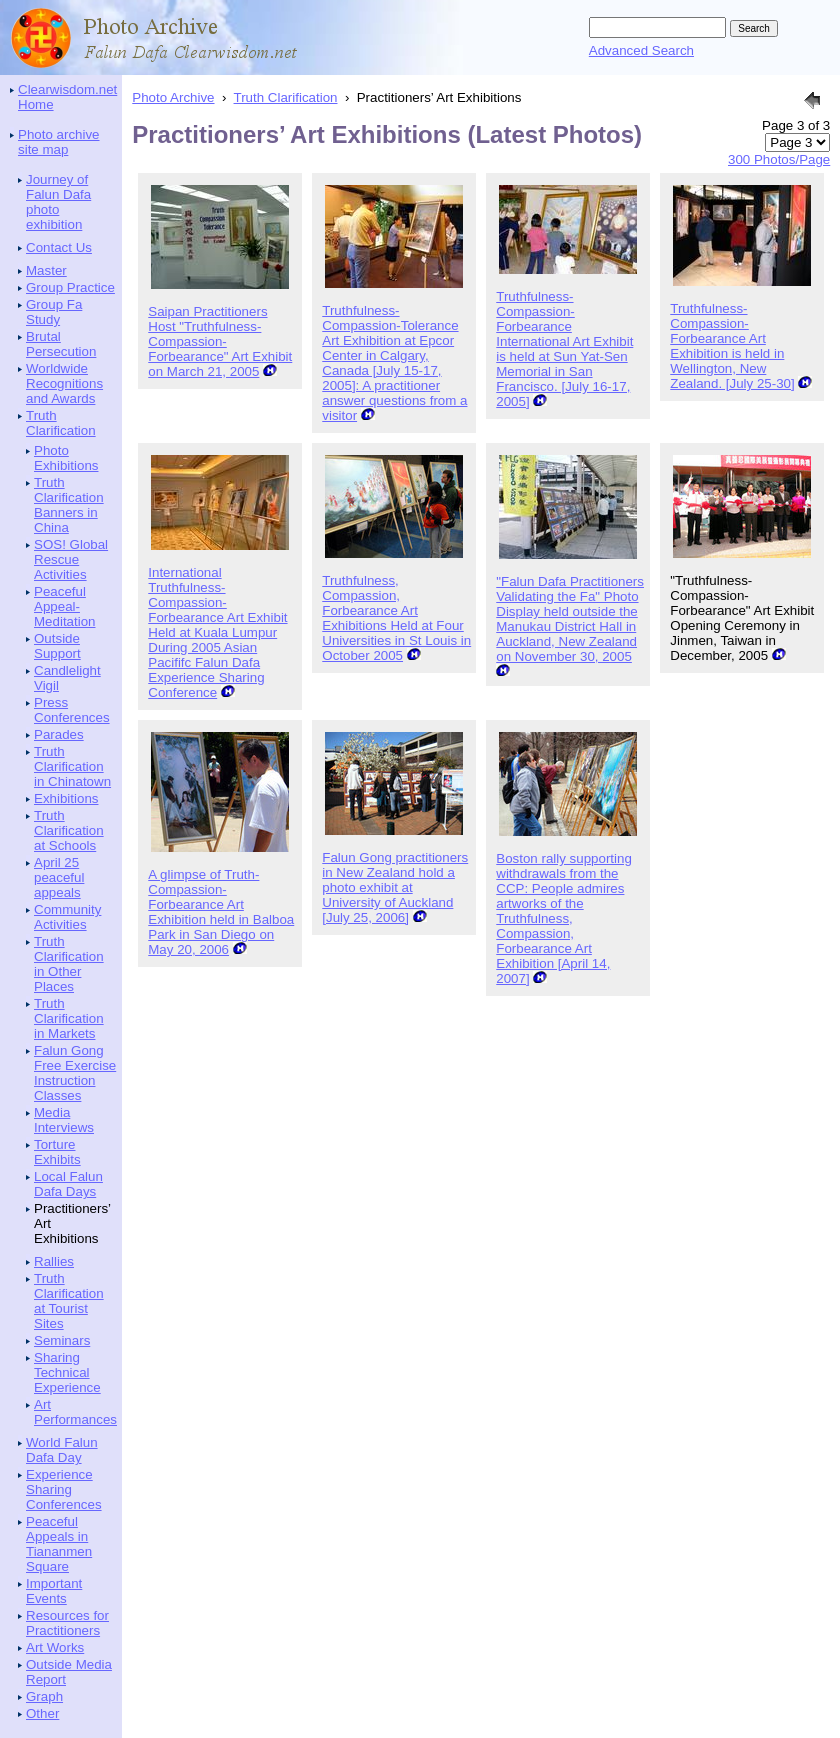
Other (42, 1713)
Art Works (55, 1647)
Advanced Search (641, 50)
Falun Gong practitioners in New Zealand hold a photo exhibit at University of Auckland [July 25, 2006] (395, 887)
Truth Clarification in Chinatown (72, 766)
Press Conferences (72, 710)
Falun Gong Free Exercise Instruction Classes (75, 1073)
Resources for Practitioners (67, 1623)
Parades (59, 734)
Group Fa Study (54, 312)
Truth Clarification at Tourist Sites (69, 1301)
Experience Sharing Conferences (64, 1489)
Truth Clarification (61, 423)
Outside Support (57, 646)
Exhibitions (66, 798)
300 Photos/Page (779, 159)
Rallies (54, 1261)
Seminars (62, 1340)
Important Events (54, 1591)
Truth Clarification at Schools (69, 830)
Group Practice (70, 287)
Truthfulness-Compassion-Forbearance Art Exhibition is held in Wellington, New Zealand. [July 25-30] (732, 346)
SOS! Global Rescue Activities (71, 559)
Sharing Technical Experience (67, 1372)
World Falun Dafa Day (62, 1450)
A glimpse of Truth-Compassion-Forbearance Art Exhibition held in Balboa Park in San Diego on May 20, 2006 (221, 912)
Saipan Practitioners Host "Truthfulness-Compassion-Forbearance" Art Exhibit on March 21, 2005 (220, 341)
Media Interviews (64, 1120)
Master (46, 270)
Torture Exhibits (57, 1152)
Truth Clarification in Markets (69, 1018)
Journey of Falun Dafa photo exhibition (58, 202)
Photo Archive (173, 97)
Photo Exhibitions (66, 458)
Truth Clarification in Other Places (69, 964)
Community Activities (67, 917)
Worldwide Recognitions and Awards (64, 383)
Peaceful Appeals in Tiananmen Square (59, 1544)
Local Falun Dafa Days (68, 1184)
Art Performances (75, 1412)
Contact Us (59, 247)
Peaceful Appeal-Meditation (65, 606)
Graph (44, 1696)
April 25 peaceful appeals (59, 877)
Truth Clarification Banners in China (69, 505)
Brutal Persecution (61, 344)
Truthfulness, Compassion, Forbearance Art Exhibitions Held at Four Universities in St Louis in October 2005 (396, 618)
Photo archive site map (59, 142)
